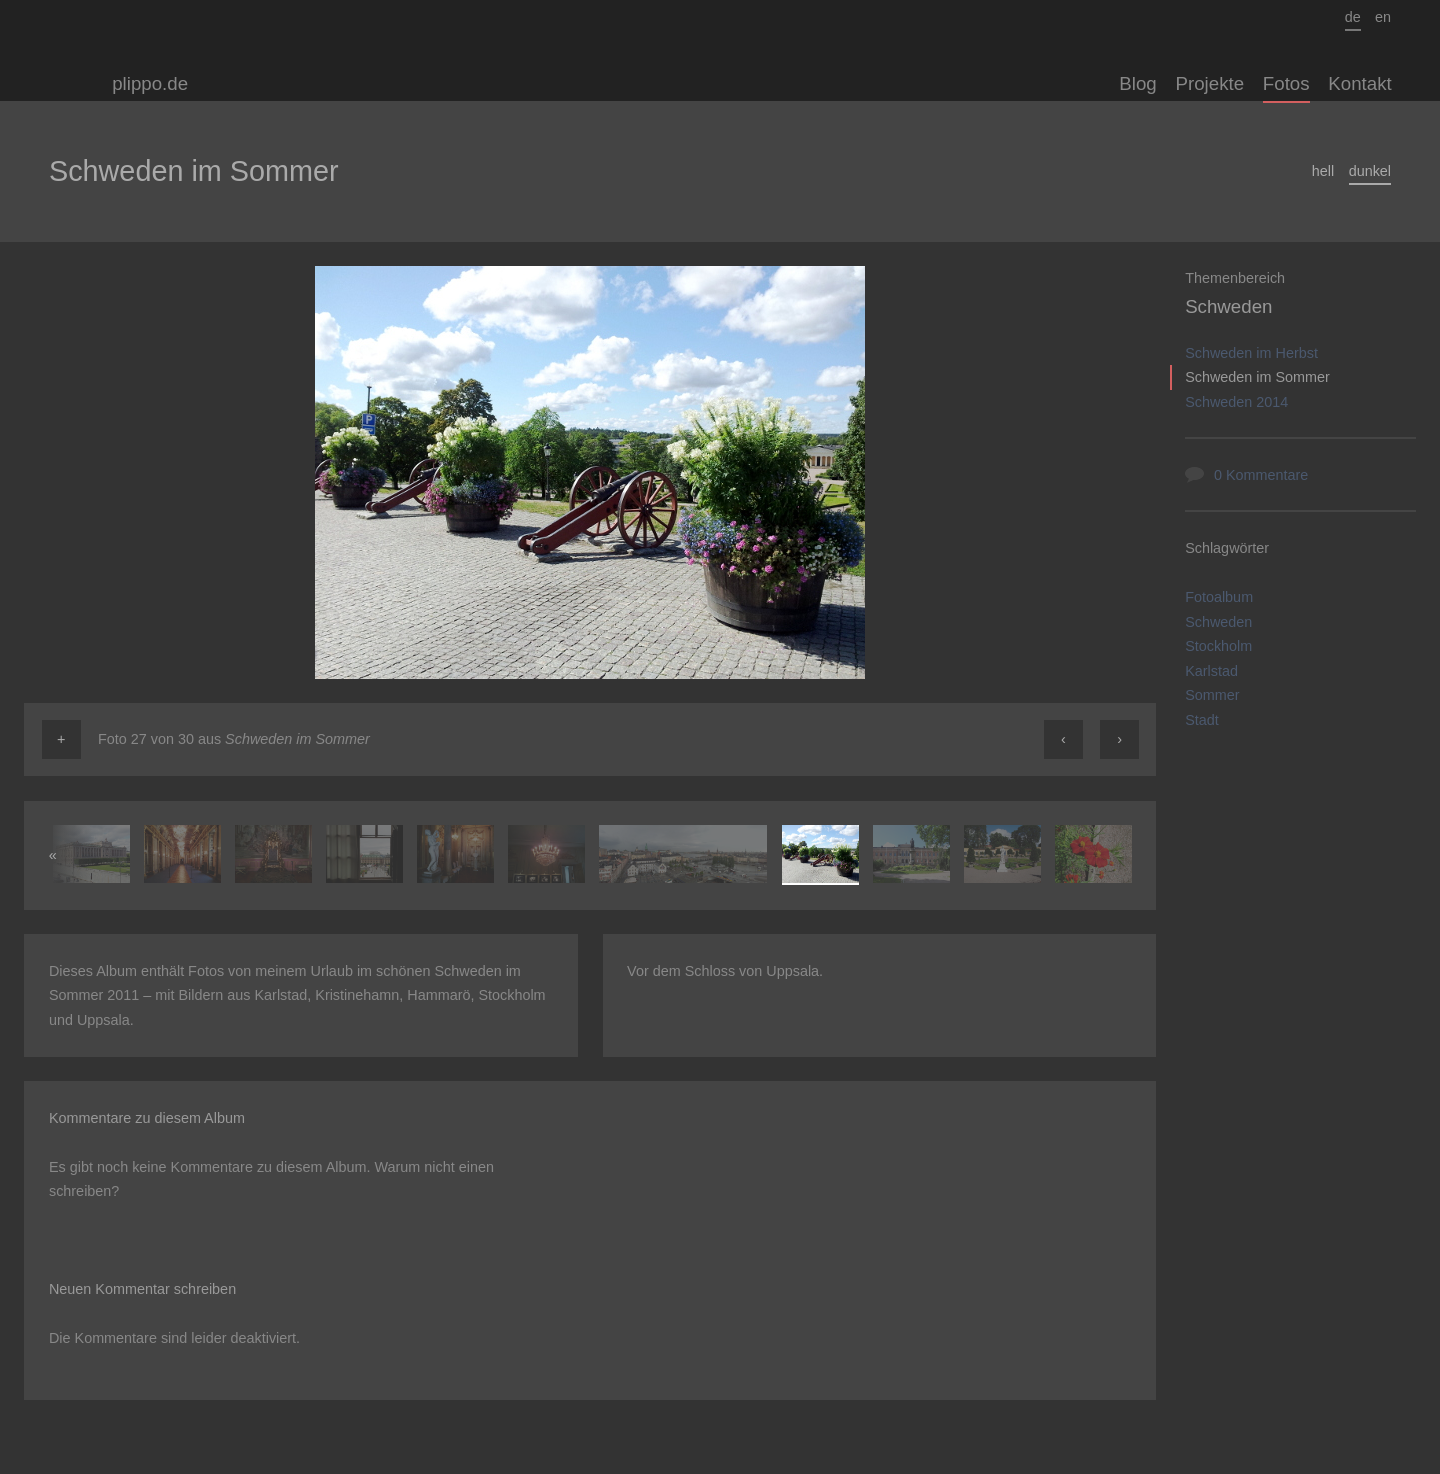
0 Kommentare (1261, 475)
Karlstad (1211, 671)
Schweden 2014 (1236, 402)
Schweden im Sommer (1257, 377)
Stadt (1202, 720)
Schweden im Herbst (1251, 353)
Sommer (1212, 695)
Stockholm (1218, 646)
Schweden (1228, 306)
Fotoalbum (1219, 597)
